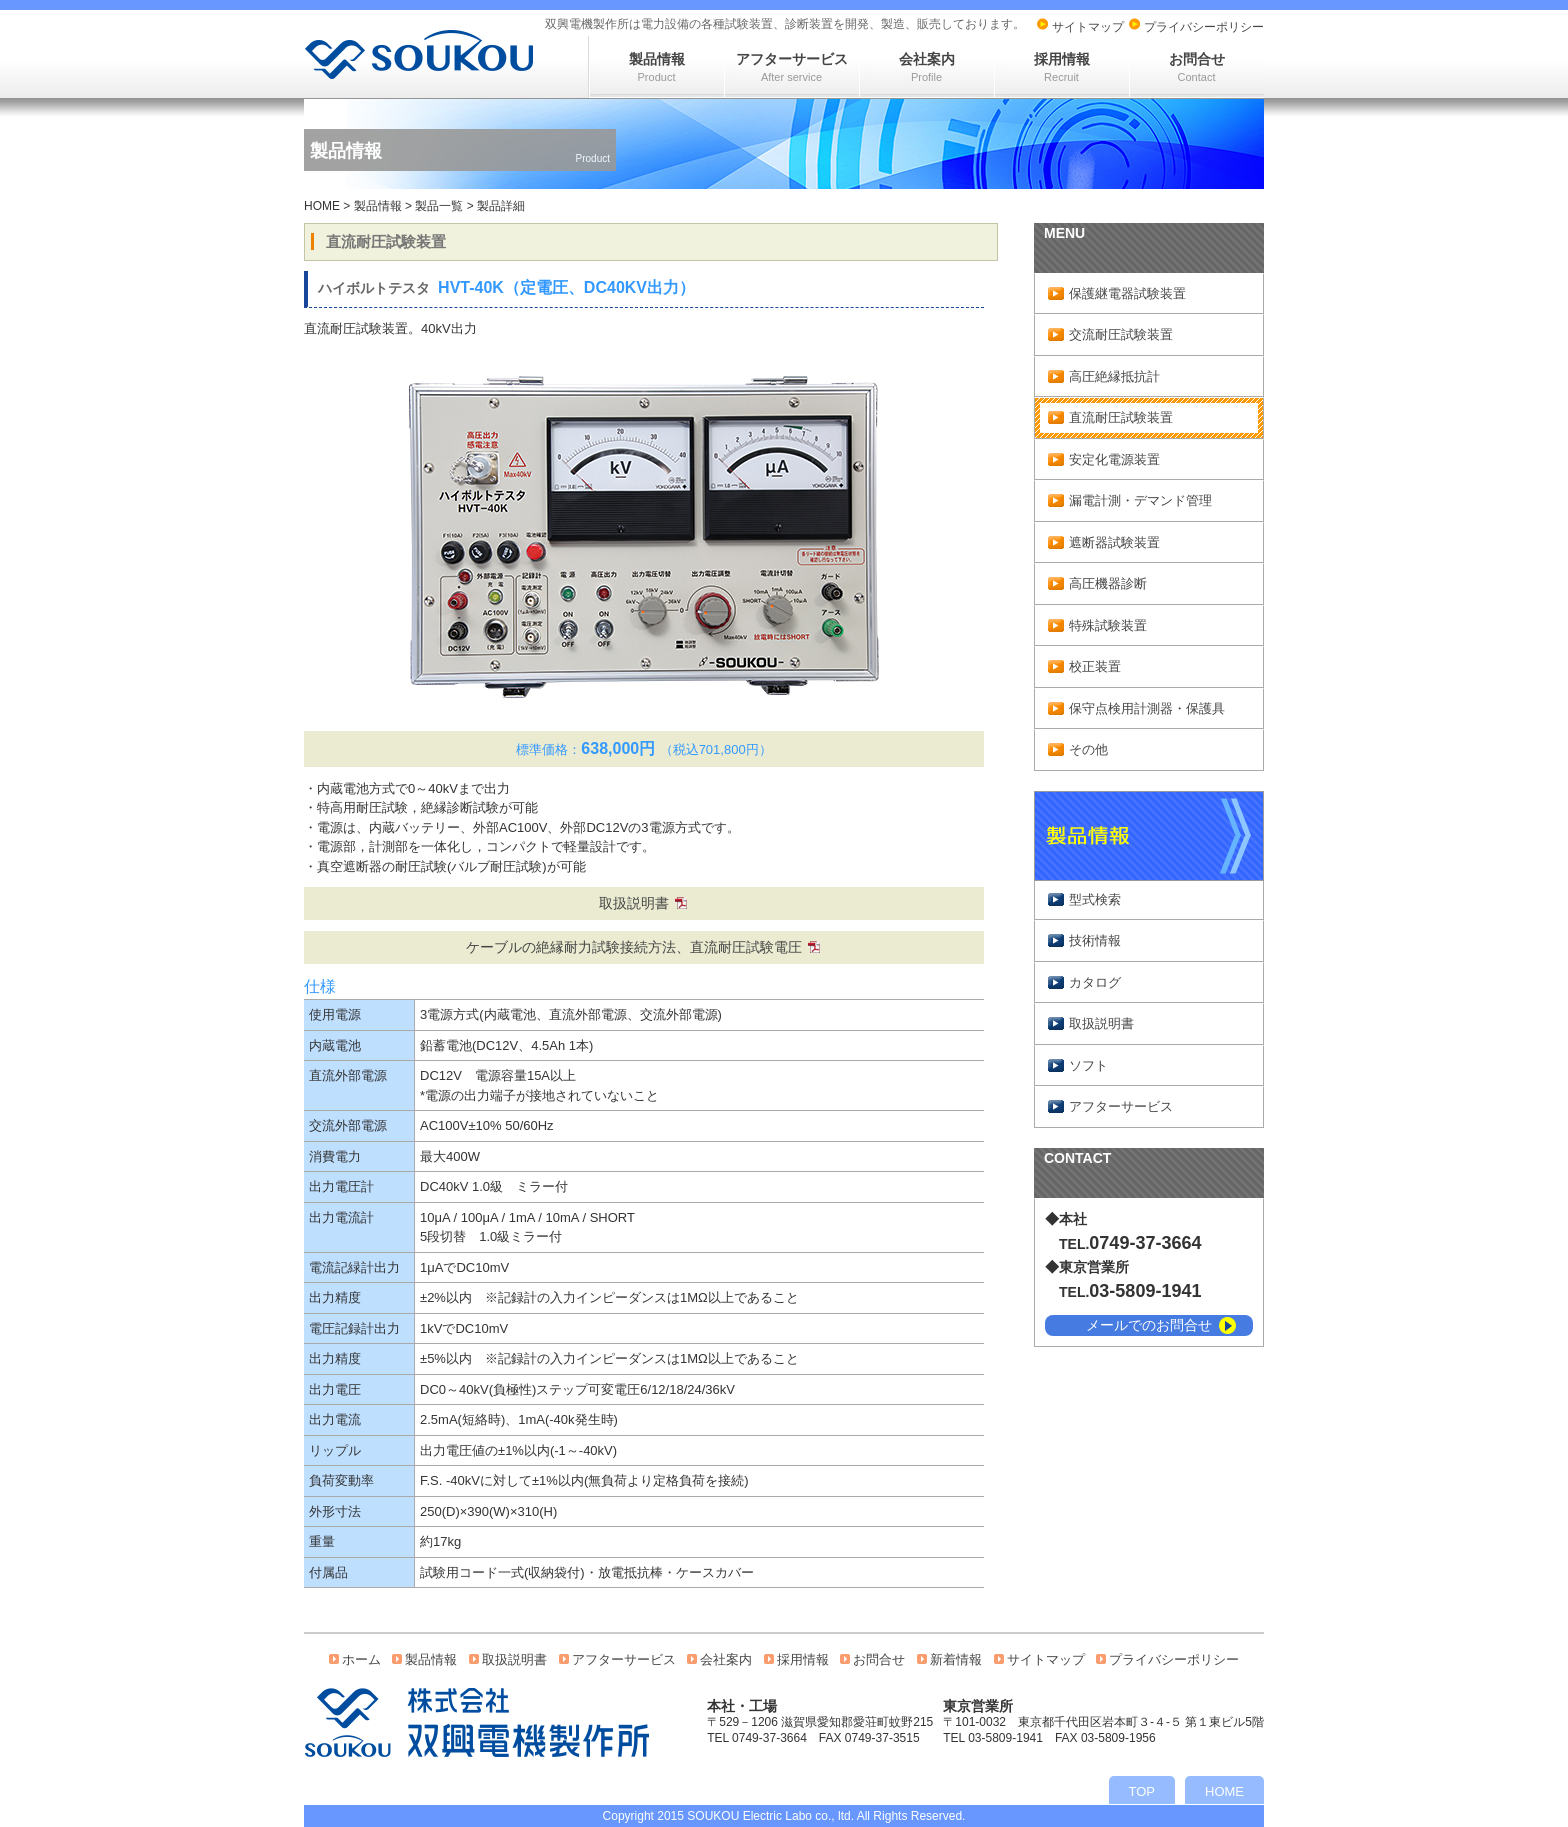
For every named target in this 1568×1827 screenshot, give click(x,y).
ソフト (1088, 1065)
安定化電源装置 (1114, 459)
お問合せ (1197, 67)
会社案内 (927, 67)
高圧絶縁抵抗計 (1114, 376)
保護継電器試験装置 (1127, 293)
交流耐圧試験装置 (1121, 334)
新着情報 (956, 1659)
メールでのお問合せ (1149, 1325)
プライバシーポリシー (1204, 27)
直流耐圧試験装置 (1121, 417)
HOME (322, 206)
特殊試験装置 (1108, 625)
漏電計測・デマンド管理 (1140, 500)
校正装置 (1095, 666)
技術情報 (1095, 940)
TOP (1142, 1791)
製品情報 (657, 67)
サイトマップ (1088, 27)
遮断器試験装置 (1114, 542)
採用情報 (1062, 67)
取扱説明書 (634, 903)
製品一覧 (439, 206)
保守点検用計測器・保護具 (1147, 708)
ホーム (361, 1659)
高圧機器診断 (1108, 583)
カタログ (1095, 982)
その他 (1088, 749)
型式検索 (1095, 899)
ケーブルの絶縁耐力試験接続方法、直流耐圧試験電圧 (634, 947)
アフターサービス (792, 67)
